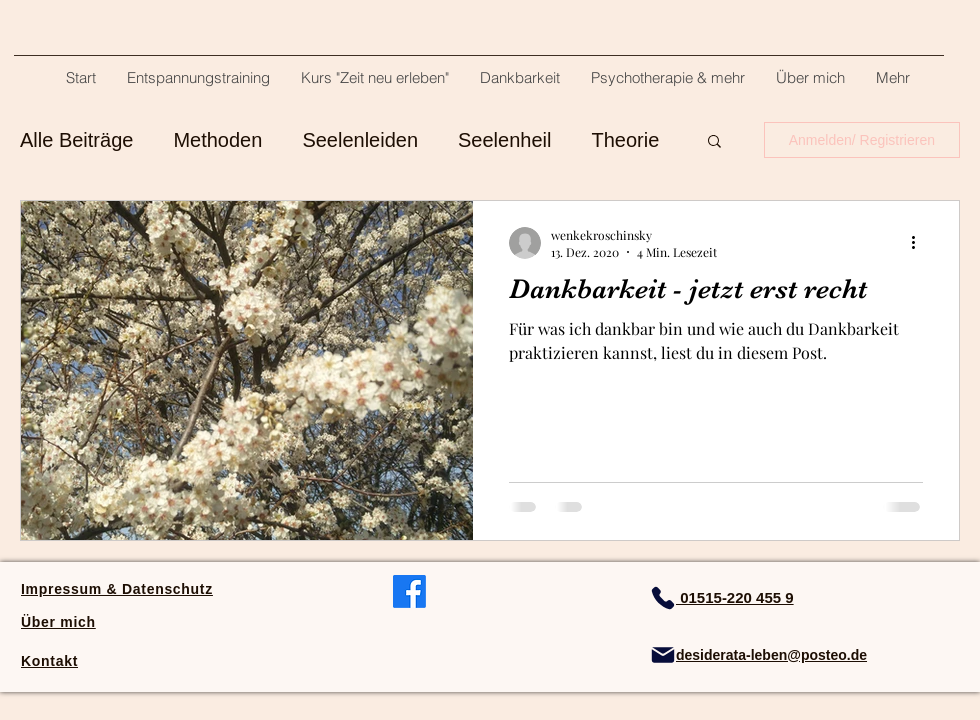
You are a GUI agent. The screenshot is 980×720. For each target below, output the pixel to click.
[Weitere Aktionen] (920, 243)
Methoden (217, 140)
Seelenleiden (360, 140)
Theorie (625, 140)
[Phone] (663, 598)
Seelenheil (504, 140)
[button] (714, 142)
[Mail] (663, 655)
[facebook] (409, 591)
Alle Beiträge (76, 140)
